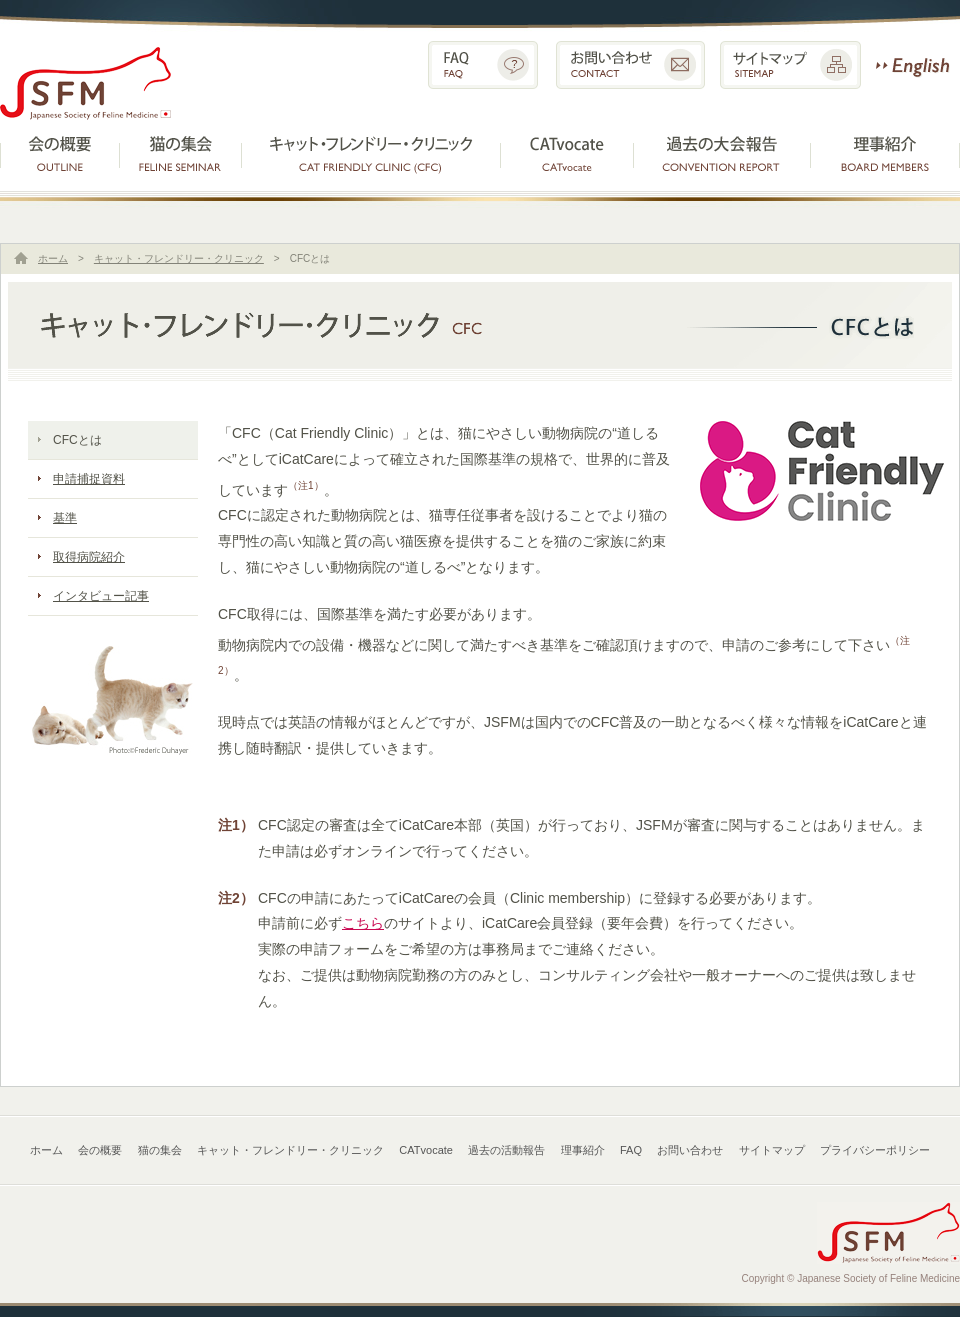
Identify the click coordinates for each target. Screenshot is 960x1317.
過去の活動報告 (723, 151)
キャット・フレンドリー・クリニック (371, 151)
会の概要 (60, 151)
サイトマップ (790, 65)
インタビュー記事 (101, 596)
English (913, 65)
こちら (363, 923)
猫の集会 (180, 151)
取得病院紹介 (89, 557)
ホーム (53, 258)
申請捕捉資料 (89, 479)
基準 (65, 518)
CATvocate (567, 151)
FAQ (483, 65)
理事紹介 (886, 151)
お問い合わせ (630, 65)
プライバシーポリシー (875, 1150)
